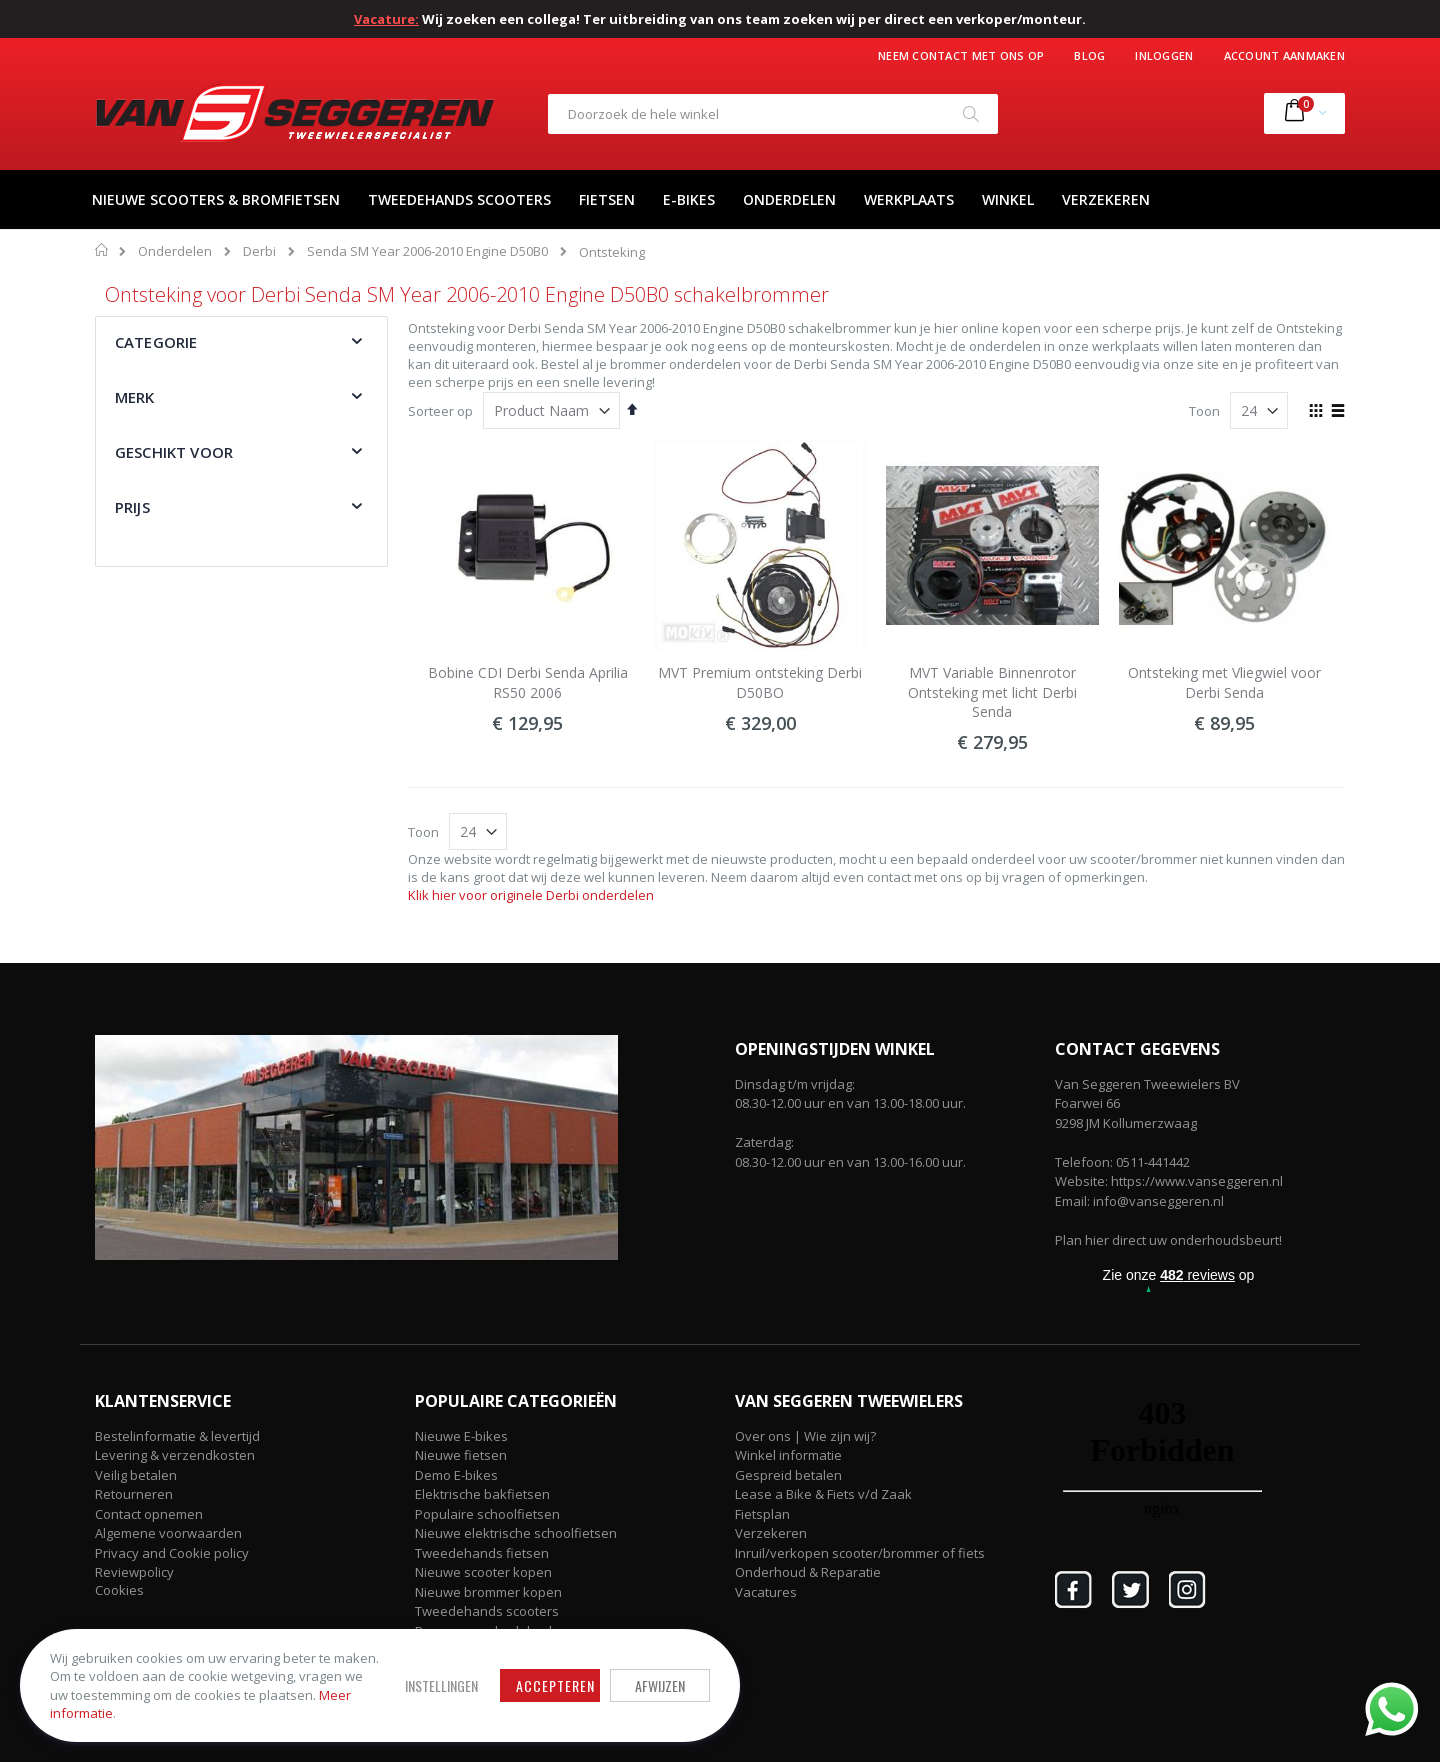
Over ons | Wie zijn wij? (805, 1436)
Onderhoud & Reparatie (808, 1572)
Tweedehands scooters (487, 1611)
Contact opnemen (149, 1514)
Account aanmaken (1284, 55)
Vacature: (386, 19)
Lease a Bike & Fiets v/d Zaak (823, 1494)
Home (102, 250)
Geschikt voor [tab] (174, 452)
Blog (1089, 55)
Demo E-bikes (456, 1475)
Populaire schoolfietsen (487, 1514)
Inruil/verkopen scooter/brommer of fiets (860, 1553)
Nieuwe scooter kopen (483, 1572)
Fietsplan (762, 1514)
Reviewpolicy (134, 1572)
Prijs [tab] (132, 507)
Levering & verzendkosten (175, 1455)
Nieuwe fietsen (461, 1455)
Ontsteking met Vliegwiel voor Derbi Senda (1224, 682)
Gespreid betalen (788, 1475)
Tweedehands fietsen (482, 1553)
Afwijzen (660, 1685)
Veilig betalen (136, 1475)
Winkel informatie (788, 1455)
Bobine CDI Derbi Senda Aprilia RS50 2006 (528, 682)
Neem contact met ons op (961, 55)
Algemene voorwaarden (168, 1533)
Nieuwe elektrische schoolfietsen (516, 1533)
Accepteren (555, 1685)
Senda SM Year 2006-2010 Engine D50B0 (427, 251)
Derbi (259, 251)
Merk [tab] (135, 397)
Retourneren (134, 1494)
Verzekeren (771, 1533)
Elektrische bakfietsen (482, 1494)
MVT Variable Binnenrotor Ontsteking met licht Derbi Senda (992, 692)
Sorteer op (440, 411)
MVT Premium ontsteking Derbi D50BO (760, 682)
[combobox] (773, 114)
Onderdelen (175, 251)
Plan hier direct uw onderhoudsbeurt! (1168, 1240)
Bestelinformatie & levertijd (177, 1436)
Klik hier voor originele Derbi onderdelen (531, 895)
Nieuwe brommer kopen (488, 1592)
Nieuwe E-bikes (461, 1436)
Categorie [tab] (156, 342)
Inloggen (1164, 55)
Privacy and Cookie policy (172, 1553)
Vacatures (766, 1592)
